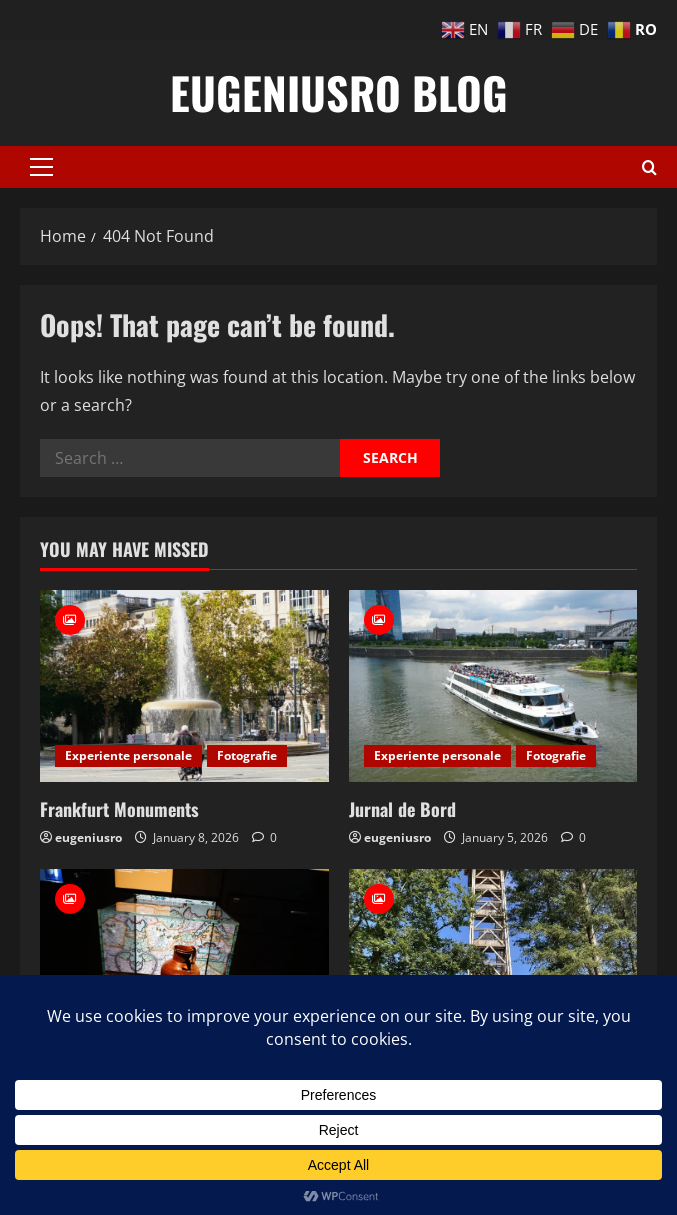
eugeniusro (88, 837)
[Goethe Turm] (493, 965)
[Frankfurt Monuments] (184, 686)
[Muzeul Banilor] (184, 965)
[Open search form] (649, 167)
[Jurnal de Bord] (493, 686)
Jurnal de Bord (402, 809)
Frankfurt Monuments (119, 809)
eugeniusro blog (339, 92)
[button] (41, 167)
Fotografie (247, 755)
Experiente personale (128, 755)
